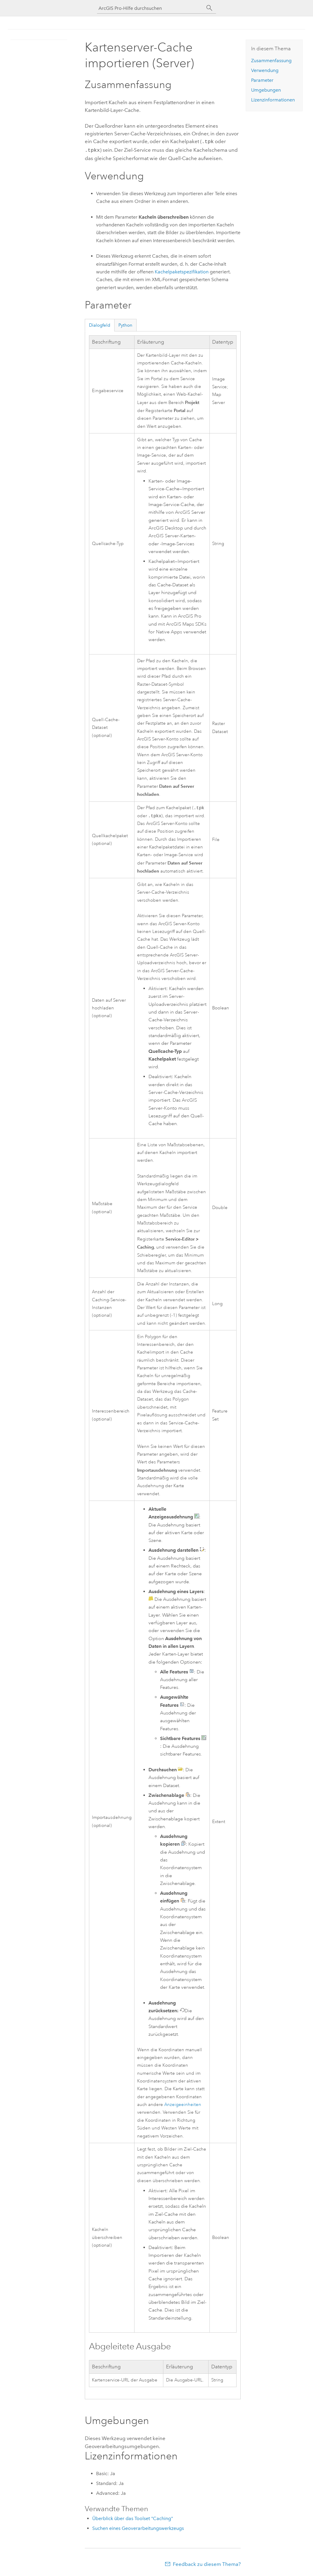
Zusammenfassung (271, 60)
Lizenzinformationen (273, 100)
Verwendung (264, 70)
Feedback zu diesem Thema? (207, 2564)
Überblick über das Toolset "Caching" (132, 2518)
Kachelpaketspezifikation (182, 270)
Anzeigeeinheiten (182, 2104)
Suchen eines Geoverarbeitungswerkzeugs (138, 2528)
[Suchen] (209, 8)
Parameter (262, 80)
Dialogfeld (99, 324)
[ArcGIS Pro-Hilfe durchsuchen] (150, 8)
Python (125, 324)
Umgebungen (266, 90)
